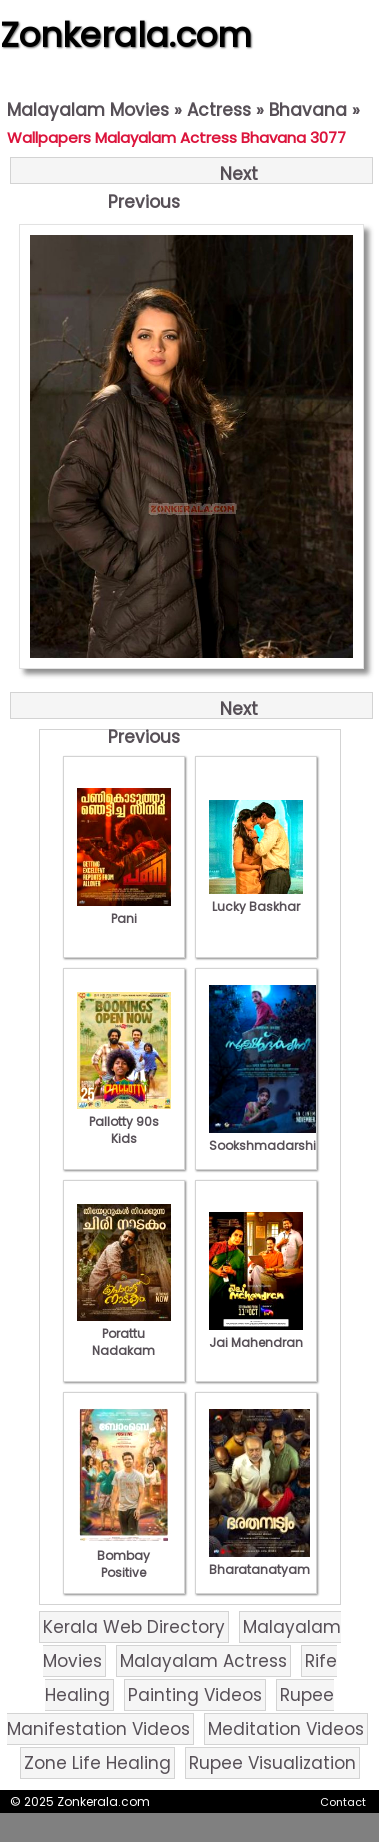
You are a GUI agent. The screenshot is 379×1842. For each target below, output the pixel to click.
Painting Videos (195, 1695)
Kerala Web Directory (134, 1627)
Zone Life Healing (97, 1763)
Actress (219, 110)
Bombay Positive (124, 1555)
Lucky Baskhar (256, 898)
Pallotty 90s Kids (124, 1121)
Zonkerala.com (126, 35)
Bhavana (308, 110)
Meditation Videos (286, 1729)
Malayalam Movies (88, 110)
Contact (343, 1802)
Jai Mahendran (256, 1334)
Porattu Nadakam (124, 1333)
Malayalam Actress (203, 1661)
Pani (124, 910)
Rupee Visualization (272, 1763)
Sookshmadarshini (268, 1137)
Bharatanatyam (259, 1561)
